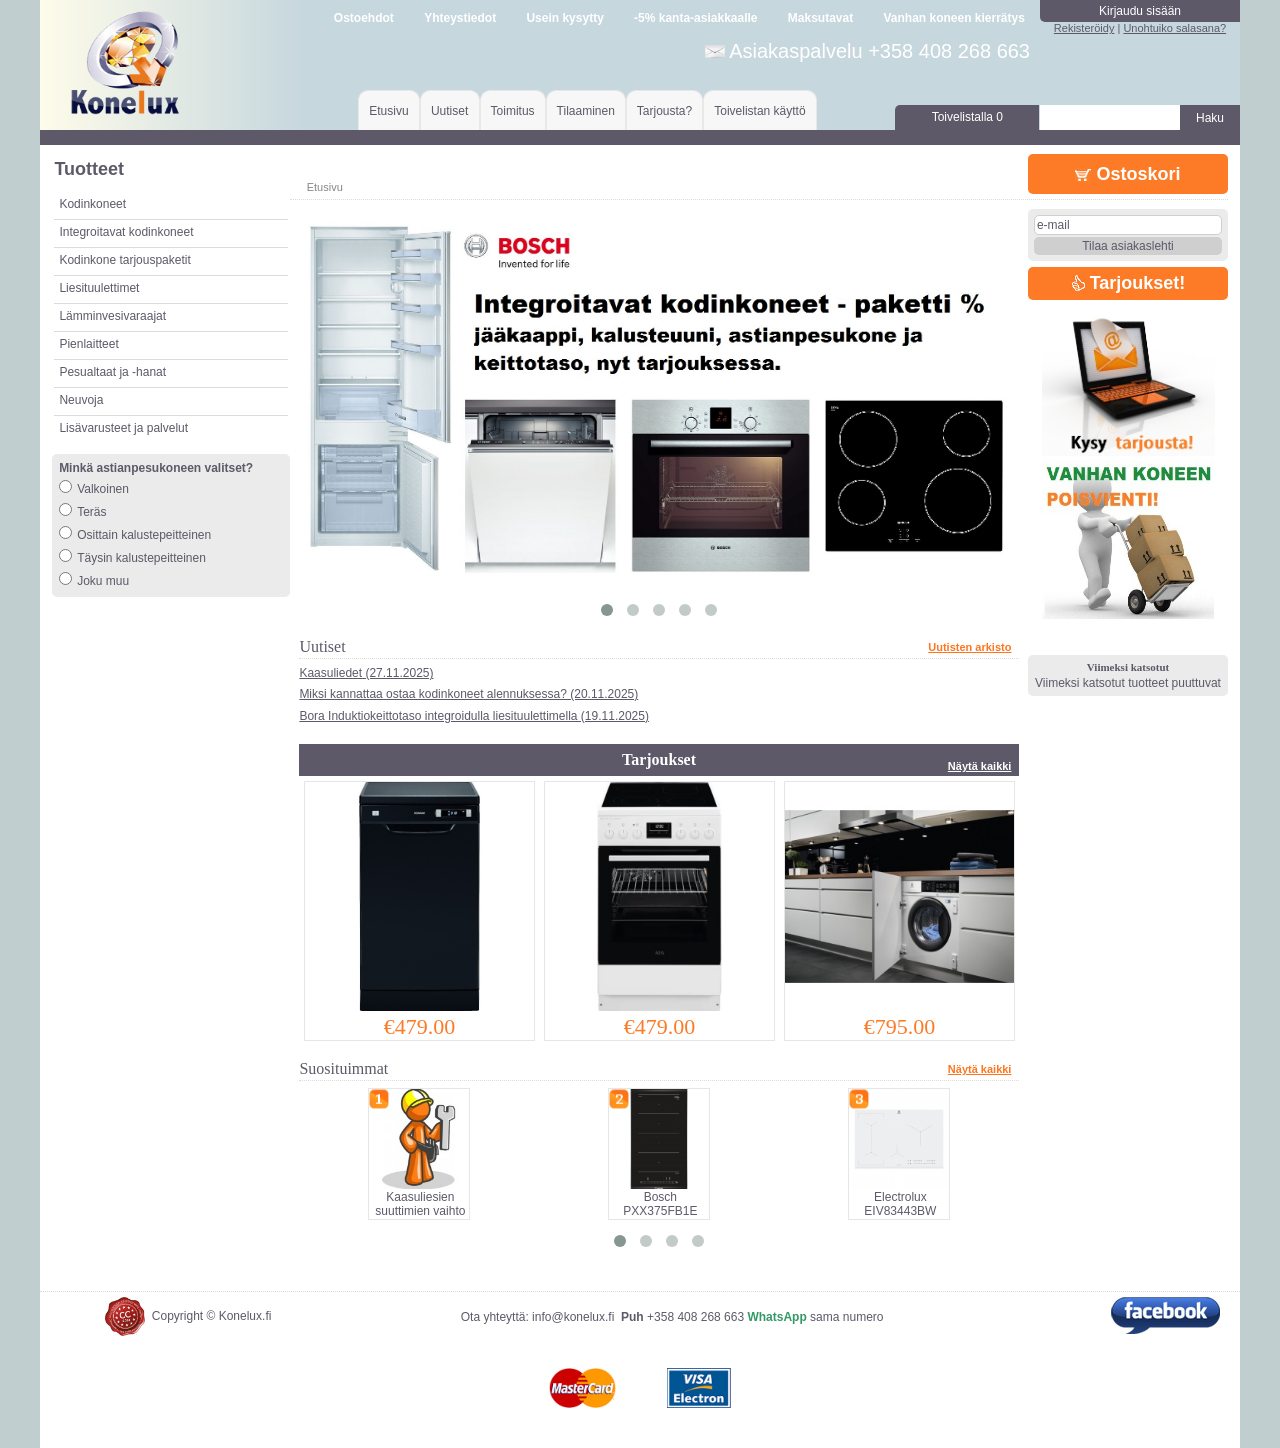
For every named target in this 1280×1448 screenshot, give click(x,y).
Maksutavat (820, 18)
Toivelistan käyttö (759, 111)
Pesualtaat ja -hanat (112, 372)
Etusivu (388, 111)
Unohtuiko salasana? (1174, 28)
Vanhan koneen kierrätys (953, 18)
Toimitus (513, 111)
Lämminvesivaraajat (112, 316)
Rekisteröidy (1084, 28)
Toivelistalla (967, 117)
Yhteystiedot (460, 18)
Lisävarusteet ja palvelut (123, 428)
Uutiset (449, 111)
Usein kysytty (564, 18)
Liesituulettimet (99, 288)
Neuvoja (81, 400)
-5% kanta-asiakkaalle (695, 18)
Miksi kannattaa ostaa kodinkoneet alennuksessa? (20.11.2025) (468, 694)
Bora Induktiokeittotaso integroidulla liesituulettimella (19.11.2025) (474, 716)
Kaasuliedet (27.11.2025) (366, 673)
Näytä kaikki (980, 766)
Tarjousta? (664, 111)
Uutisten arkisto (969, 647)
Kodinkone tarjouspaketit (124, 260)
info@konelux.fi (573, 1317)
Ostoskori (1127, 174)
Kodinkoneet (92, 204)
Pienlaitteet (88, 344)
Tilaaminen (586, 111)
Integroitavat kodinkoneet (126, 232)
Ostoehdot (364, 18)
